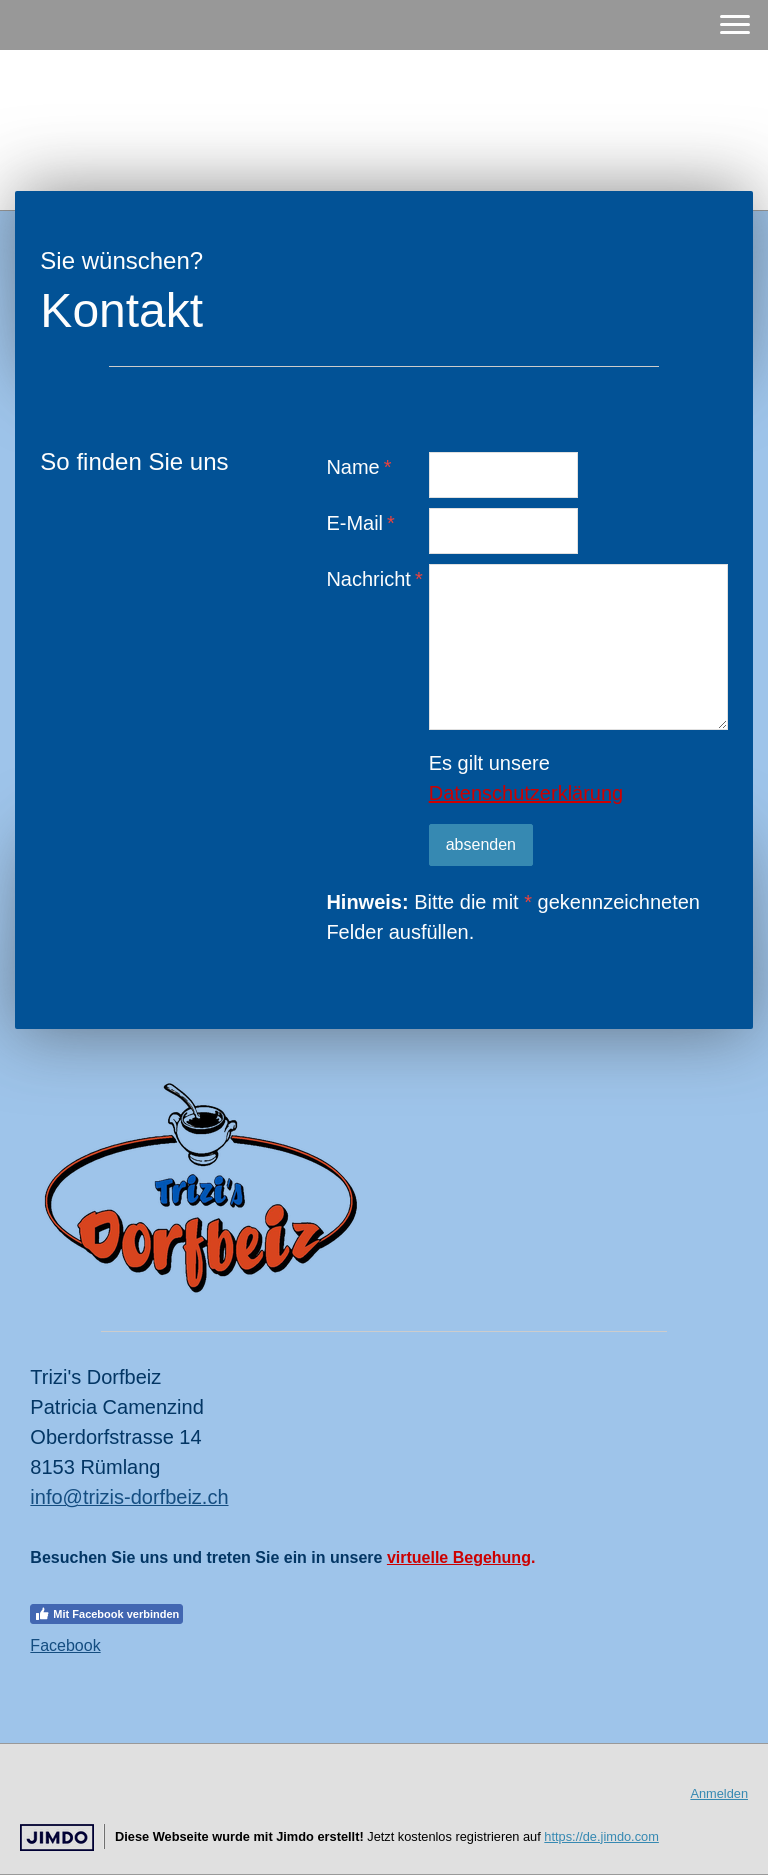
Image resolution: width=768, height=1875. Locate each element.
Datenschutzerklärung (526, 793)
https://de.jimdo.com (601, 1836)
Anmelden (719, 1793)
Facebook (65, 1645)
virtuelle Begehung (459, 1557)
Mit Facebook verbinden (106, 1614)
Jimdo (57, 1837)
